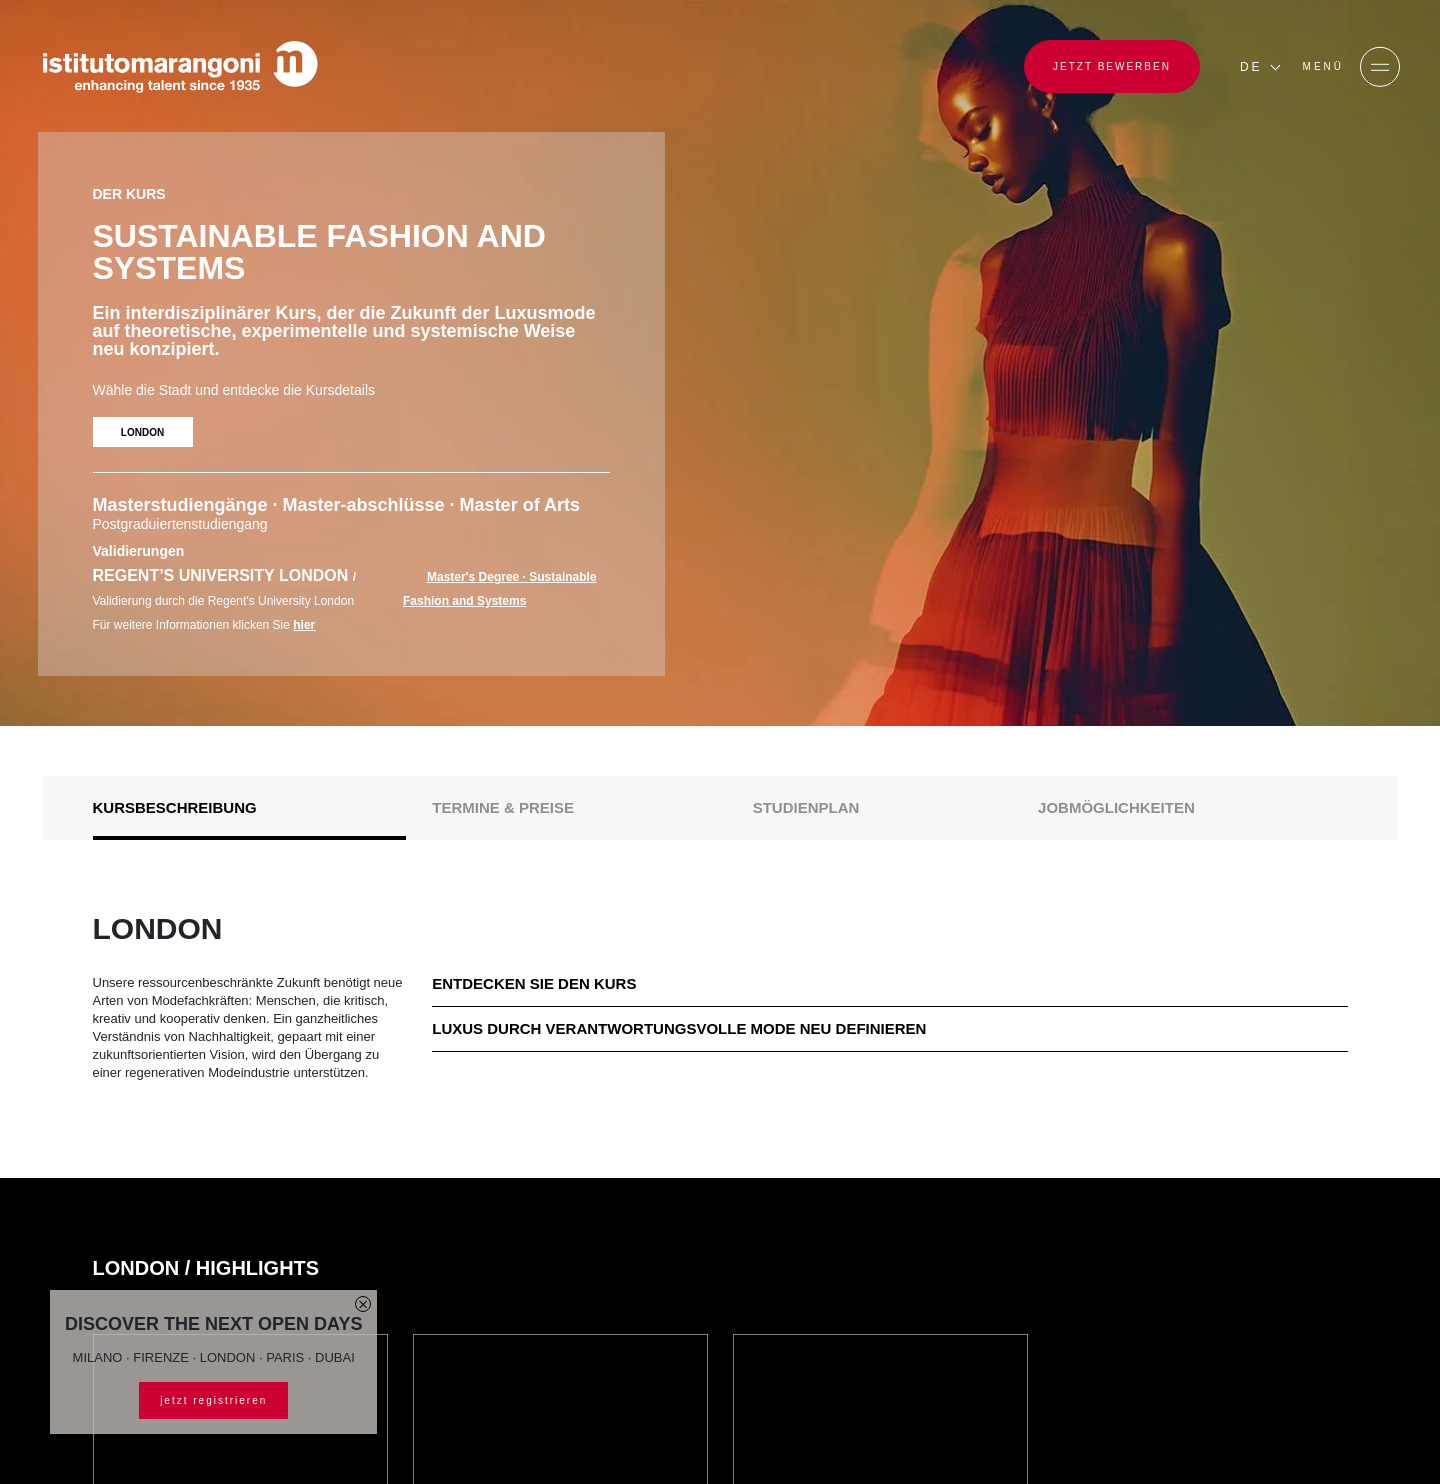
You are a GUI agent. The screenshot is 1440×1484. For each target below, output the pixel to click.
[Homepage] (180, 67)
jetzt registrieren (213, 1400)
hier (304, 625)
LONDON (142, 432)
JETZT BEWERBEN (1112, 66)
